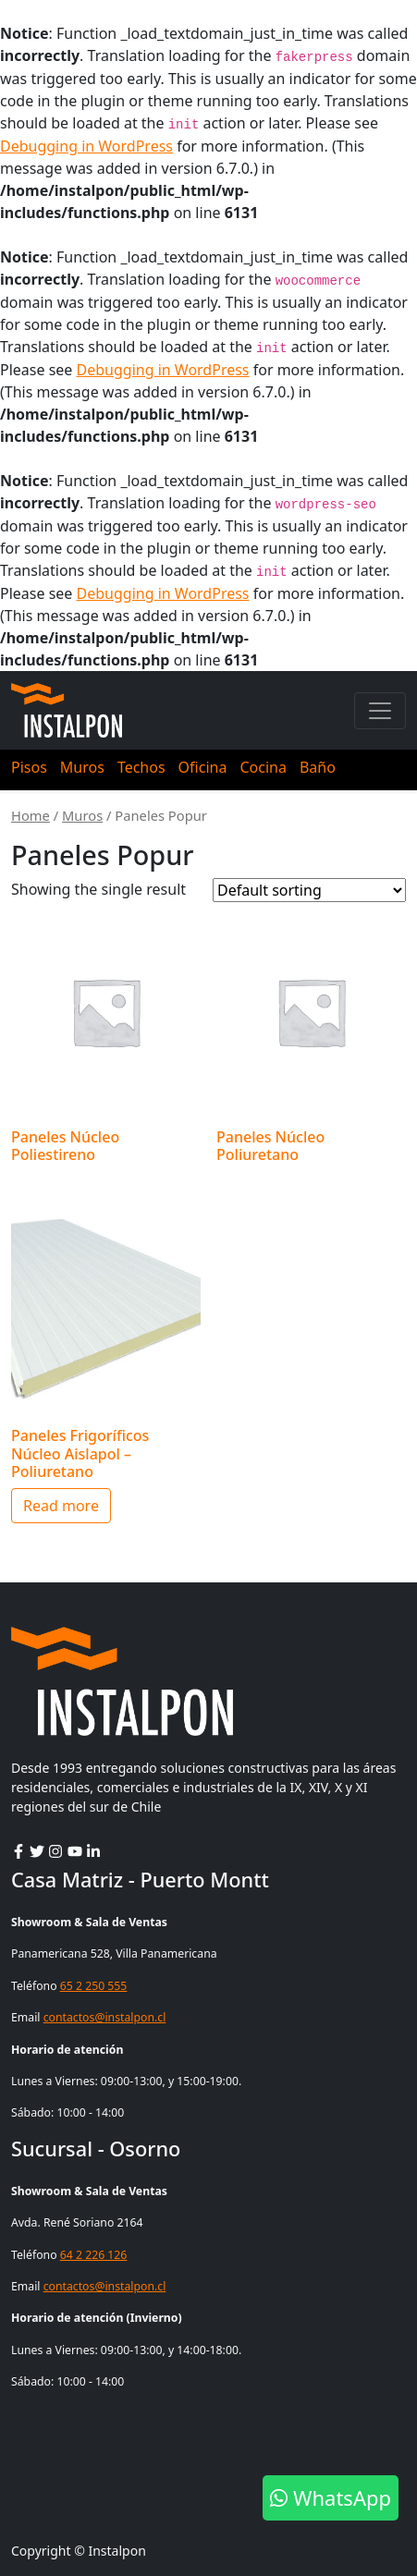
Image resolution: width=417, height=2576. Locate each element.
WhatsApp (330, 2497)
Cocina (262, 767)
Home (30, 815)
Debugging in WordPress (86, 146)
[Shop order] (309, 890)
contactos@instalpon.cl (104, 2017)
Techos (141, 767)
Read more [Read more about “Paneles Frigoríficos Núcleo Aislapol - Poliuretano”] (61, 1506)
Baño (318, 767)
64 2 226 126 (94, 2255)
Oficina (202, 767)
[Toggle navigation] (380, 710)
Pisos (29, 767)
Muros (82, 767)
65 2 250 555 (94, 1986)
